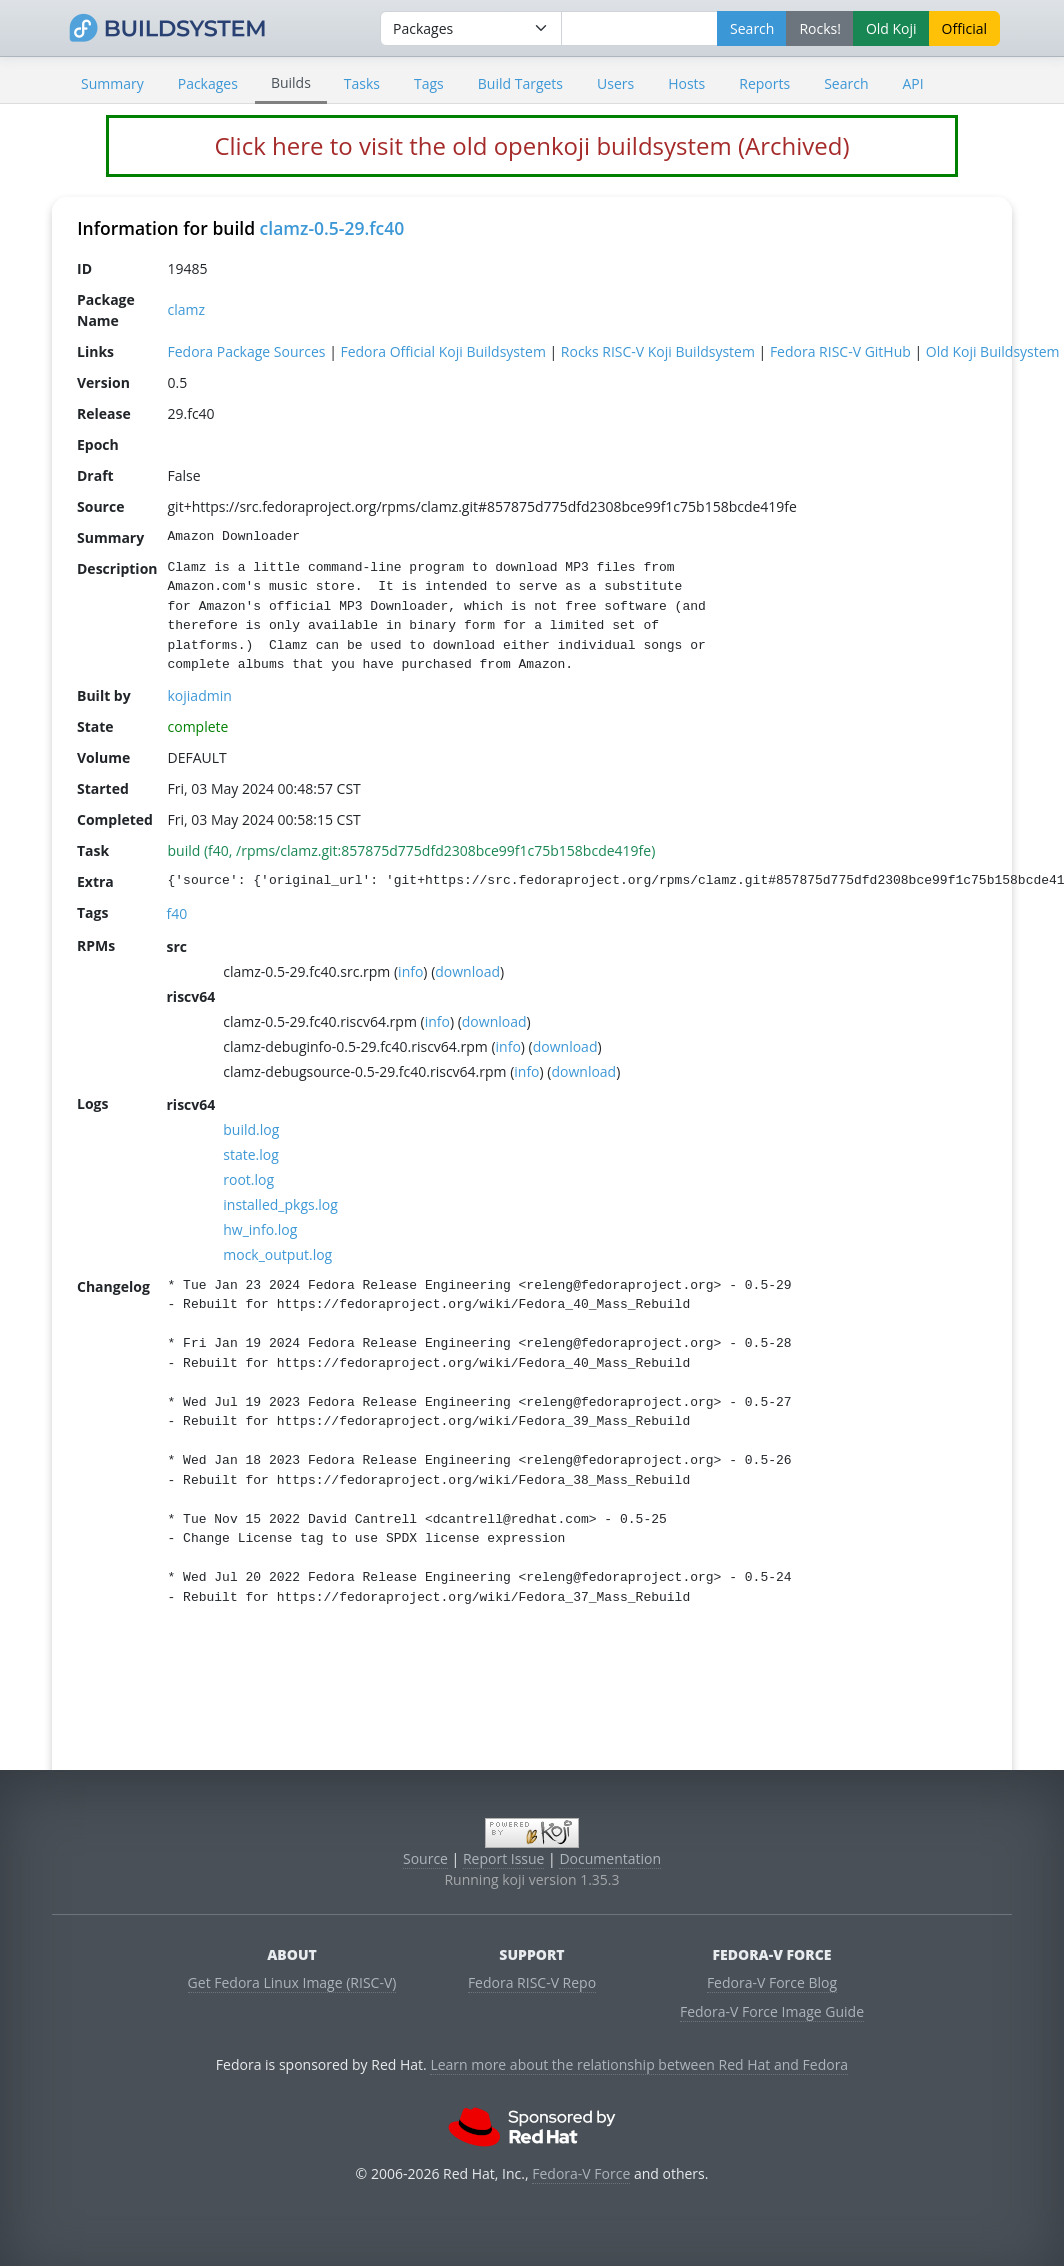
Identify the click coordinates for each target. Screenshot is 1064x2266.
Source (425, 1858)
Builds (291, 82)
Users (615, 83)
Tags (429, 83)
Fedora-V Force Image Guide (772, 2011)
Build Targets (520, 83)
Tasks (362, 83)
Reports (764, 83)
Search (846, 83)
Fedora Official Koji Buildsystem (442, 350)
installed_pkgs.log (280, 1203)
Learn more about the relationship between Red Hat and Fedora (639, 2064)
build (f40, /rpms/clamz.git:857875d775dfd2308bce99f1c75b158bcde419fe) (412, 849)
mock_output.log (277, 1253)
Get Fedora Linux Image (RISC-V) (292, 1982)
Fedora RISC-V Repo (532, 1982)
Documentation (610, 1858)
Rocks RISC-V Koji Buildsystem (658, 350)
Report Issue (504, 1858)
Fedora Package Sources (247, 350)
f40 (177, 912)
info (410, 970)
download (467, 970)
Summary (112, 83)
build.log (251, 1128)
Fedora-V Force (581, 2173)
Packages (208, 83)
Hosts (686, 83)
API (912, 83)
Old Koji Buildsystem (993, 350)
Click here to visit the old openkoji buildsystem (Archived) (531, 145)
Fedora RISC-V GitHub (840, 350)
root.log (248, 1178)
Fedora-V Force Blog (772, 1982)
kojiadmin (200, 694)
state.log (251, 1153)
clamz (187, 309)
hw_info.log (260, 1228)
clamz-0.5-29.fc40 (332, 228)
